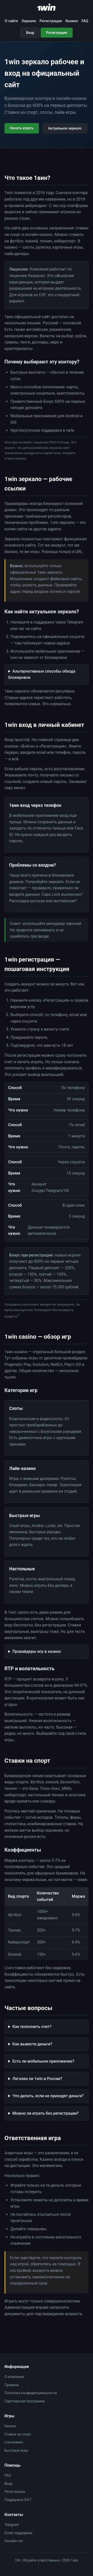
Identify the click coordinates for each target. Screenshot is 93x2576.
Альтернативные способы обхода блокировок (41, 674)
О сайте (11, 21)
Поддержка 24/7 (17, 2500)
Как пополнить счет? (32, 2026)
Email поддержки (18, 2533)
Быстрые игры (16, 2450)
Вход (30, 33)
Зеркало (29, 21)
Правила (11, 2385)
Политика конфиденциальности (30, 2393)
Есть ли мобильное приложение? (43, 2061)
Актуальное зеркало (65, 128)
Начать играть (21, 128)
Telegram (11, 2525)
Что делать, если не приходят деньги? (48, 2095)
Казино (71, 21)
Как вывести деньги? (32, 2044)
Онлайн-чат (13, 2541)
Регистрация (51, 21)
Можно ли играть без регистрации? (45, 2113)
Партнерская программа (24, 2401)
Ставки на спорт (17, 2434)
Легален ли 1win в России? (37, 2078)
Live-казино (13, 2442)
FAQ (85, 21)
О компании (14, 2377)
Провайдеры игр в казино (36, 1651)
